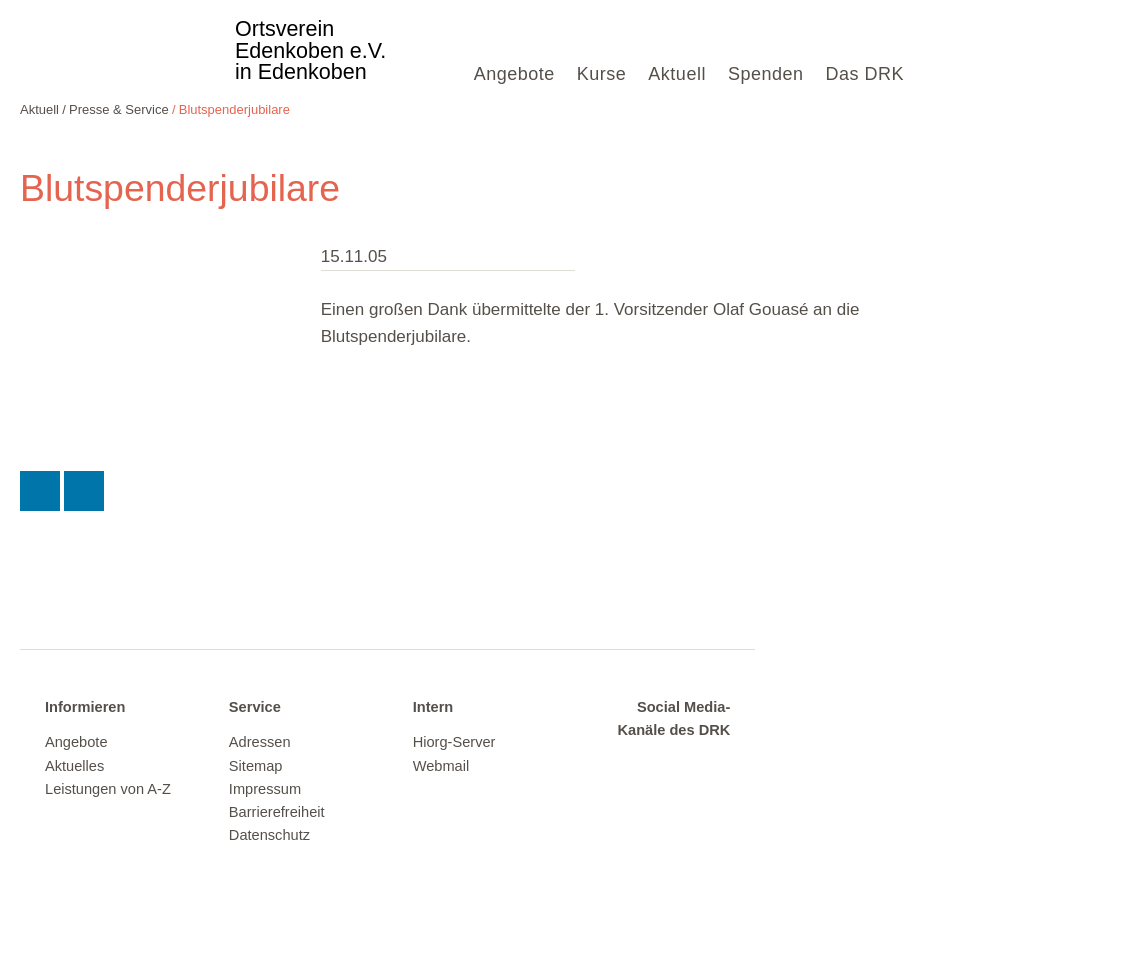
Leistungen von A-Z (108, 789)
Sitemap (256, 766)
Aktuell (677, 74)
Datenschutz (269, 835)
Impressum (265, 789)
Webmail (441, 766)
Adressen (260, 742)
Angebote (514, 74)
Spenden (766, 74)
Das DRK (864, 74)
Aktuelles (74, 766)
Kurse (602, 74)
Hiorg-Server (454, 742)
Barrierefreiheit (277, 812)
